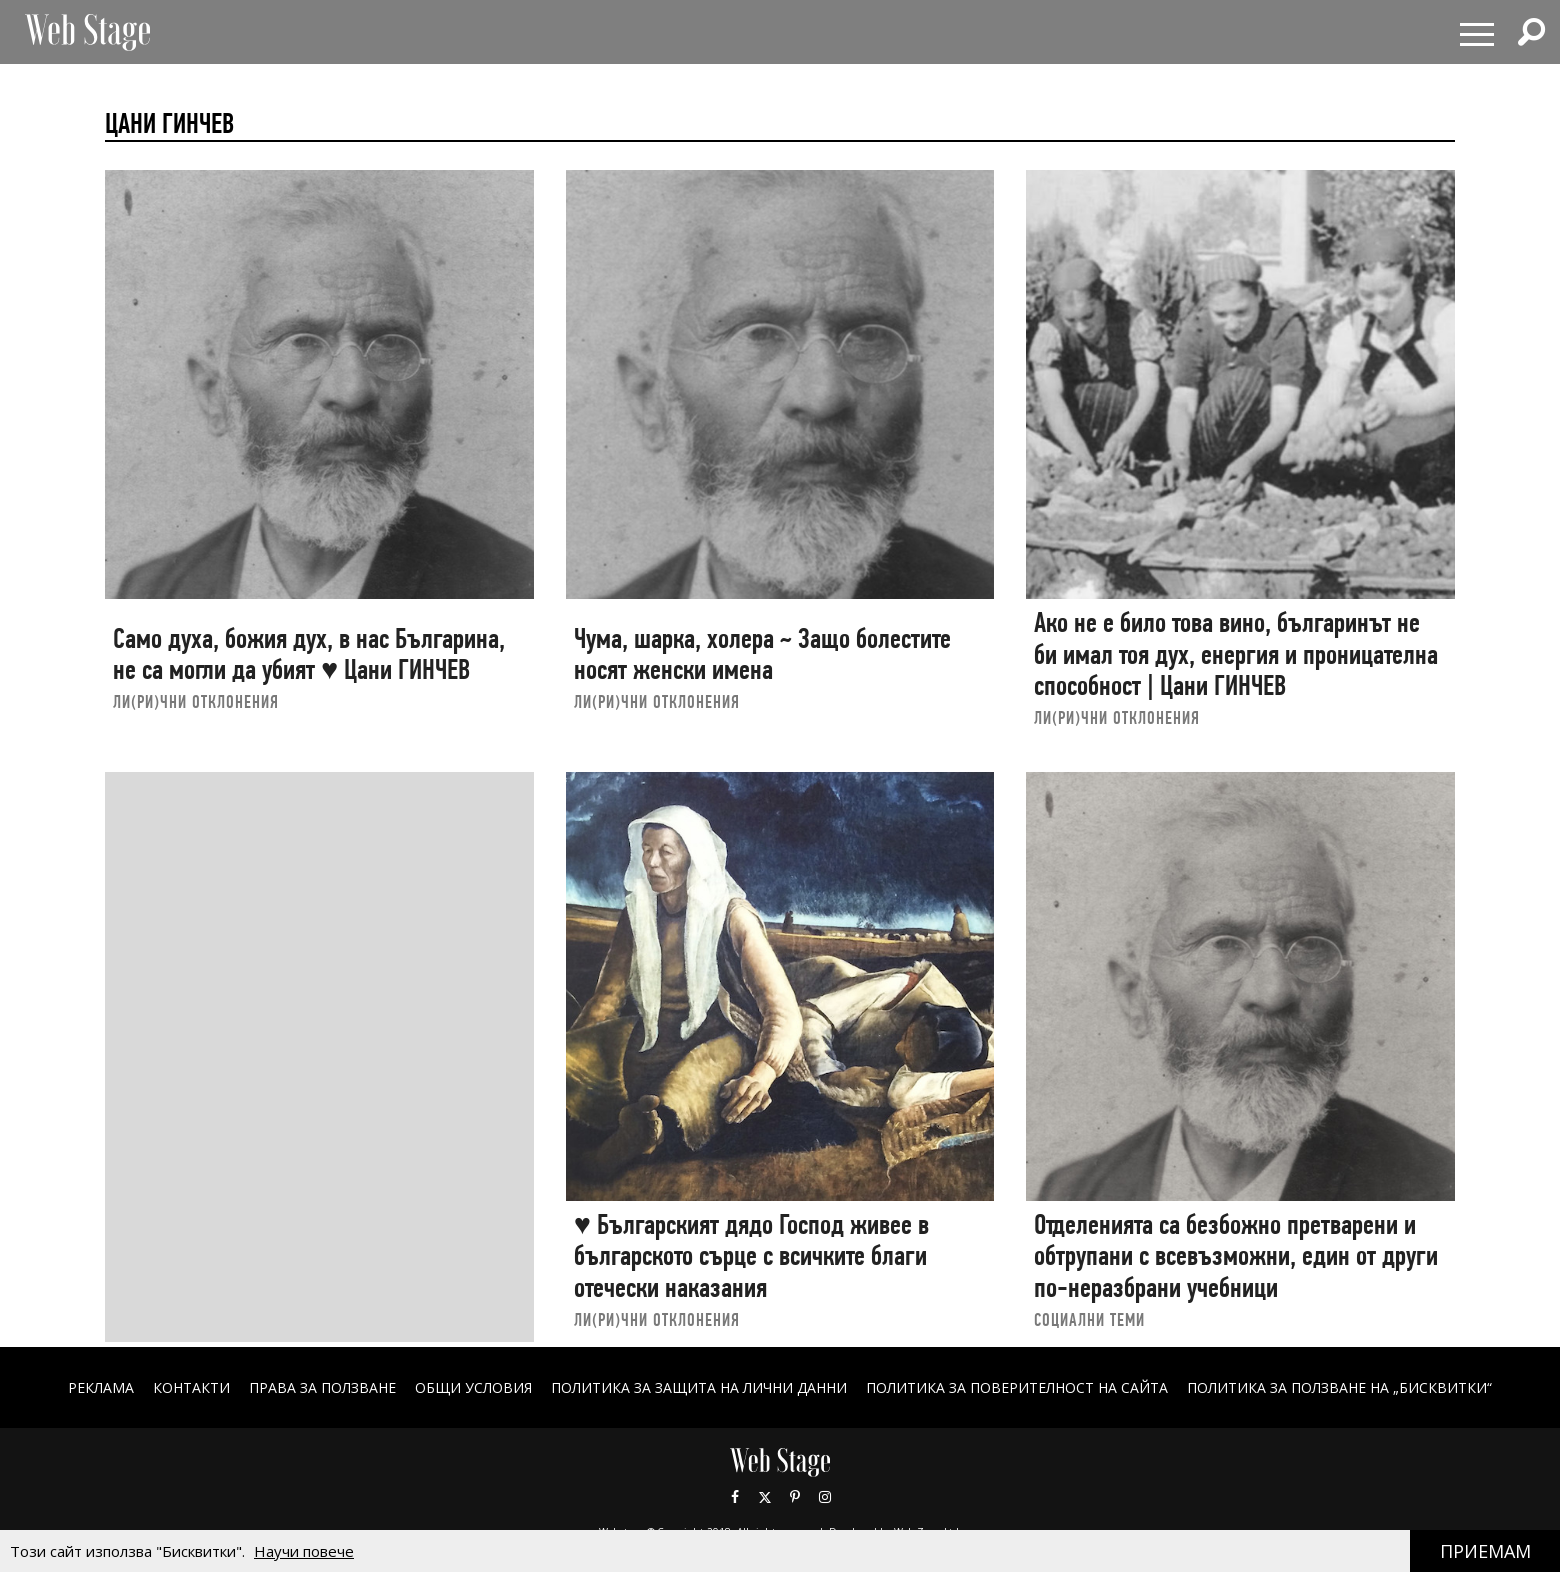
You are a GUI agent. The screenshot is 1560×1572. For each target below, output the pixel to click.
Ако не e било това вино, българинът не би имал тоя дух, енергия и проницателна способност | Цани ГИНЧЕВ (1236, 654)
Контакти (191, 1387)
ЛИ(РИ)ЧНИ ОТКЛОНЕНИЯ (196, 701)
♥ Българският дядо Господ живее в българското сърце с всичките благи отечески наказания (751, 1256)
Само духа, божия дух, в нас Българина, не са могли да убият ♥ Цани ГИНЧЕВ (309, 654)
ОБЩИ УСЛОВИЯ (473, 1387)
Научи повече (304, 1551)
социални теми (1089, 1319)
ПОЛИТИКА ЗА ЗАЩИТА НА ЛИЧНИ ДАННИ (699, 1387)
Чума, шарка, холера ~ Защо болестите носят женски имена (762, 654)
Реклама (101, 1387)
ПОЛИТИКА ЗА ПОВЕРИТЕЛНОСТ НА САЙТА (1017, 1387)
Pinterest (795, 1497)
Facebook (735, 1497)
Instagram (825, 1497)
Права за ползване (322, 1387)
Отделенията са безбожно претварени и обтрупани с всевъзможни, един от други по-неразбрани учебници (1236, 1256)
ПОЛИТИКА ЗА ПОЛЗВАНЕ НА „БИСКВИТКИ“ (1339, 1387)
